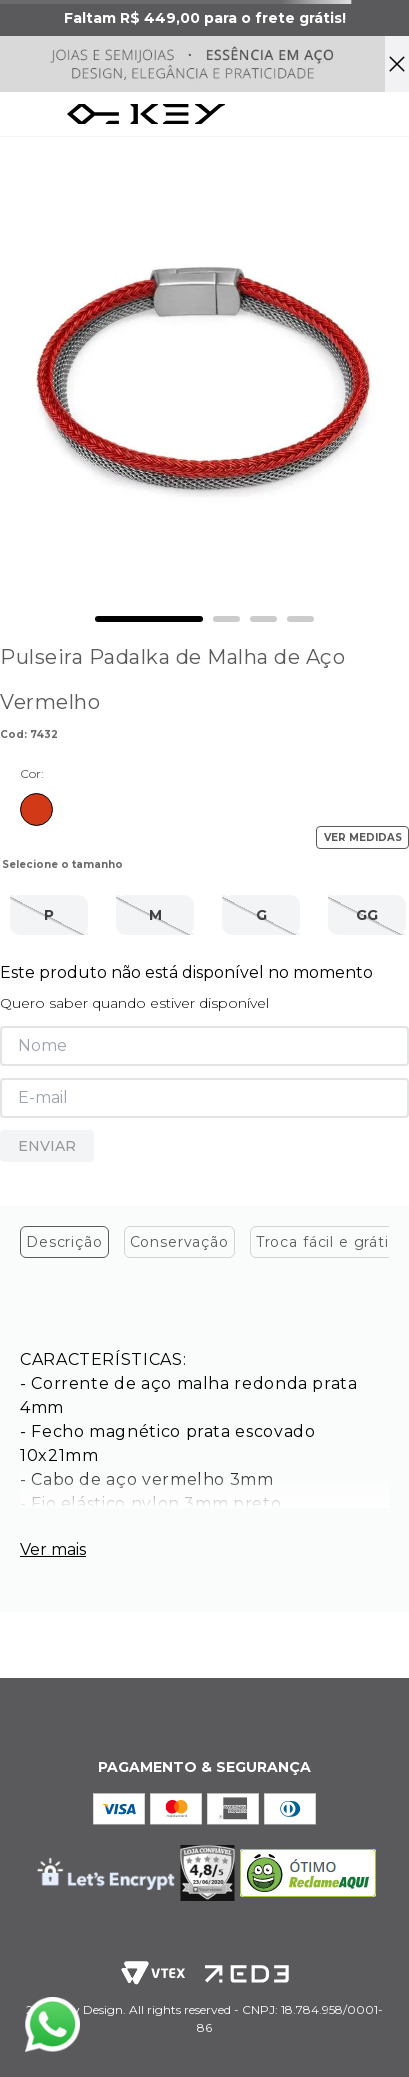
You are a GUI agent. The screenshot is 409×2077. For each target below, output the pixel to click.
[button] (49, 915)
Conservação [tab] (179, 1242)
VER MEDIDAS (363, 837)
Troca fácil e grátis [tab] (326, 1242)
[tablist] (204, 1247)
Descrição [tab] (64, 1242)
